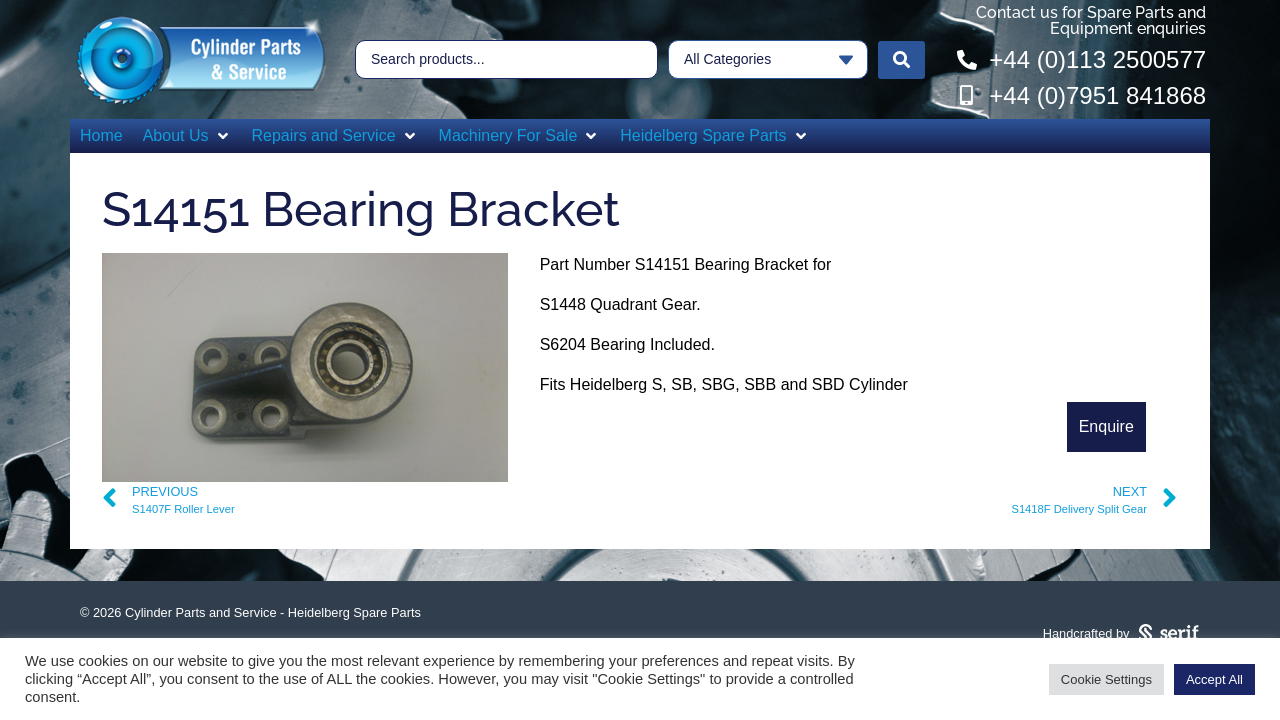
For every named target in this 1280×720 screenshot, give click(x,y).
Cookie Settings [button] (1106, 679)
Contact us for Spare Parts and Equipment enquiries (1091, 20)
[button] (187, 136)
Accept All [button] (1214, 679)
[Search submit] (901, 60)
